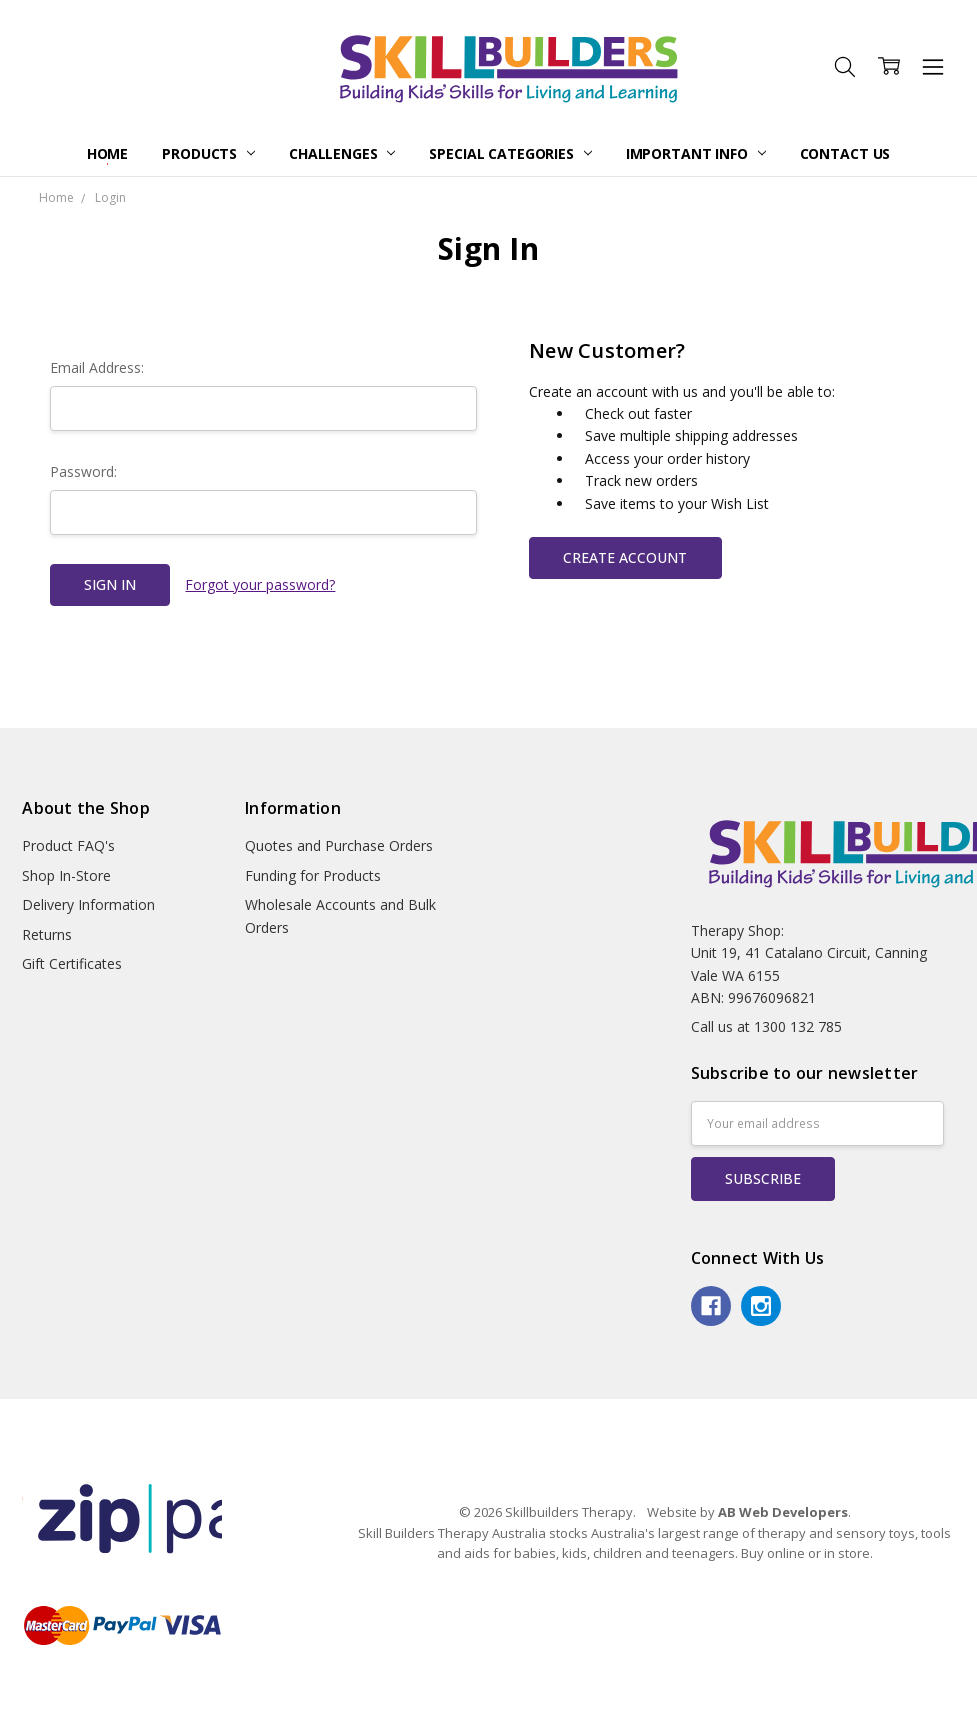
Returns (47, 934)
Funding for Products (313, 875)
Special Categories (510, 153)
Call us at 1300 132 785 (766, 1026)
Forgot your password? (260, 584)
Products (208, 153)
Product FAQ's (68, 845)
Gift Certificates (72, 963)
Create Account (625, 557)
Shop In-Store (66, 875)
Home (107, 153)
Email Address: (97, 367)
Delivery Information (88, 904)
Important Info (696, 153)
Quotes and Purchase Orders (339, 845)
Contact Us (845, 153)
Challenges (342, 153)
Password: (83, 471)
